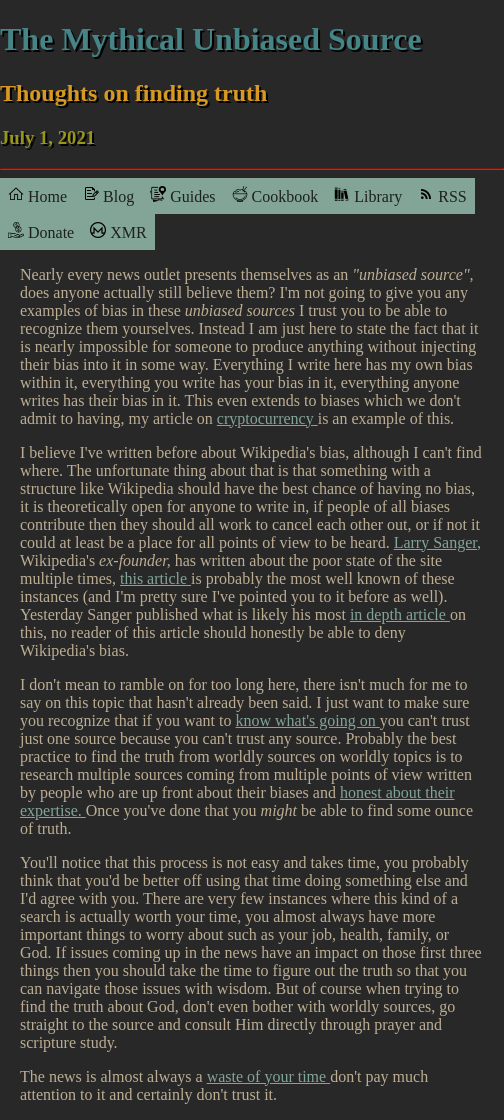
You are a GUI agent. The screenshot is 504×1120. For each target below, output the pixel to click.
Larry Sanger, (437, 542)
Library (368, 195)
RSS (442, 195)
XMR (118, 231)
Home (37, 195)
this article (155, 578)
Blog (108, 195)
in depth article (400, 614)
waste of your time (269, 1076)
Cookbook (275, 195)
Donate (41, 231)
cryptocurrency (267, 418)
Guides (182, 195)
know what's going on (308, 720)
